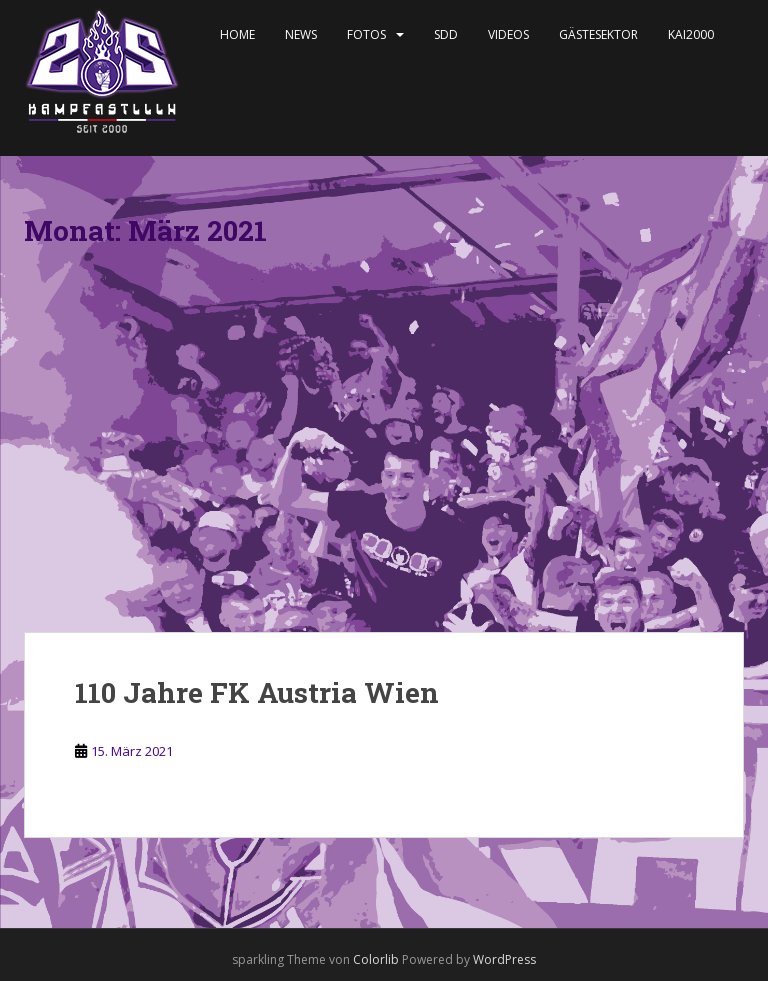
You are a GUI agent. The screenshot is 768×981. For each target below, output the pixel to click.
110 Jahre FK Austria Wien (257, 692)
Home (237, 34)
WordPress (504, 959)
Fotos (366, 34)
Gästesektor (598, 34)
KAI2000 (691, 34)
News (301, 34)
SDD (446, 34)
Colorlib (376, 959)
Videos (508, 34)
